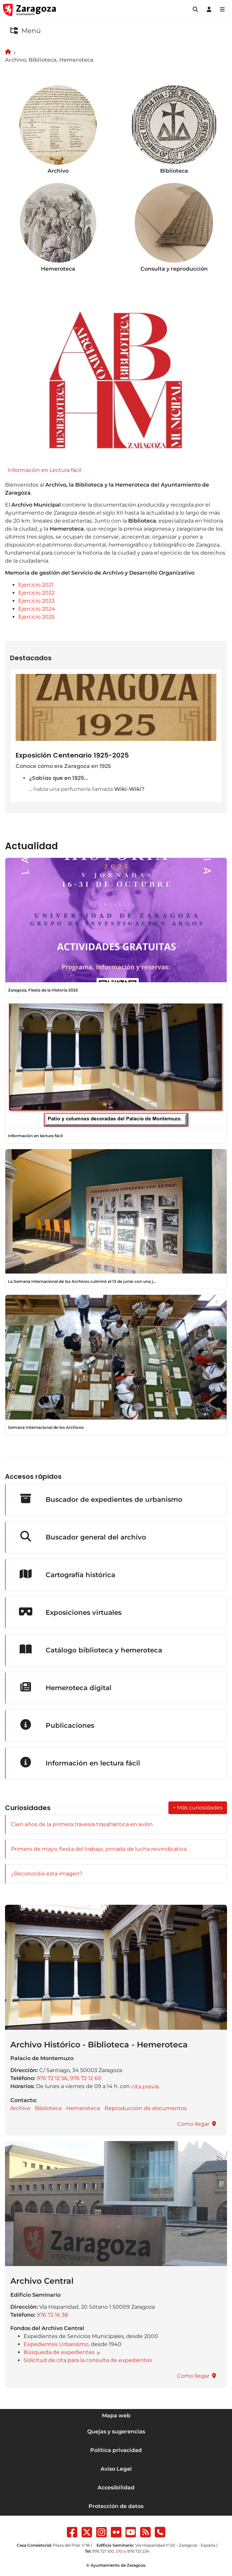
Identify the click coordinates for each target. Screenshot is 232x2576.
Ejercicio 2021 (36, 585)
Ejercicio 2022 (36, 593)
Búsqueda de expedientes (60, 2352)
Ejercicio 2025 (36, 617)
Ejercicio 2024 (36, 609)
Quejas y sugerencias (116, 2431)
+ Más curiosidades (198, 1807)
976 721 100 (103, 2551)
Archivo (20, 2108)
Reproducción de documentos (146, 2108)
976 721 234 (138, 2551)
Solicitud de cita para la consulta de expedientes (88, 2360)
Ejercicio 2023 (36, 601)
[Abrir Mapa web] (222, 9)
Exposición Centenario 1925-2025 (72, 755)
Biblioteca (48, 2108)
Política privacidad (116, 2450)
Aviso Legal (116, 2469)
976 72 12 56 (52, 2078)
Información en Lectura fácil (44, 470)
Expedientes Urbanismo (56, 2344)
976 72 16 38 (52, 2315)
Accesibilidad (116, 2487)
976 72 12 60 (86, 2078)
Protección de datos (116, 2506)
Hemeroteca (83, 2108)
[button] (195, 9)
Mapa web (116, 2415)
